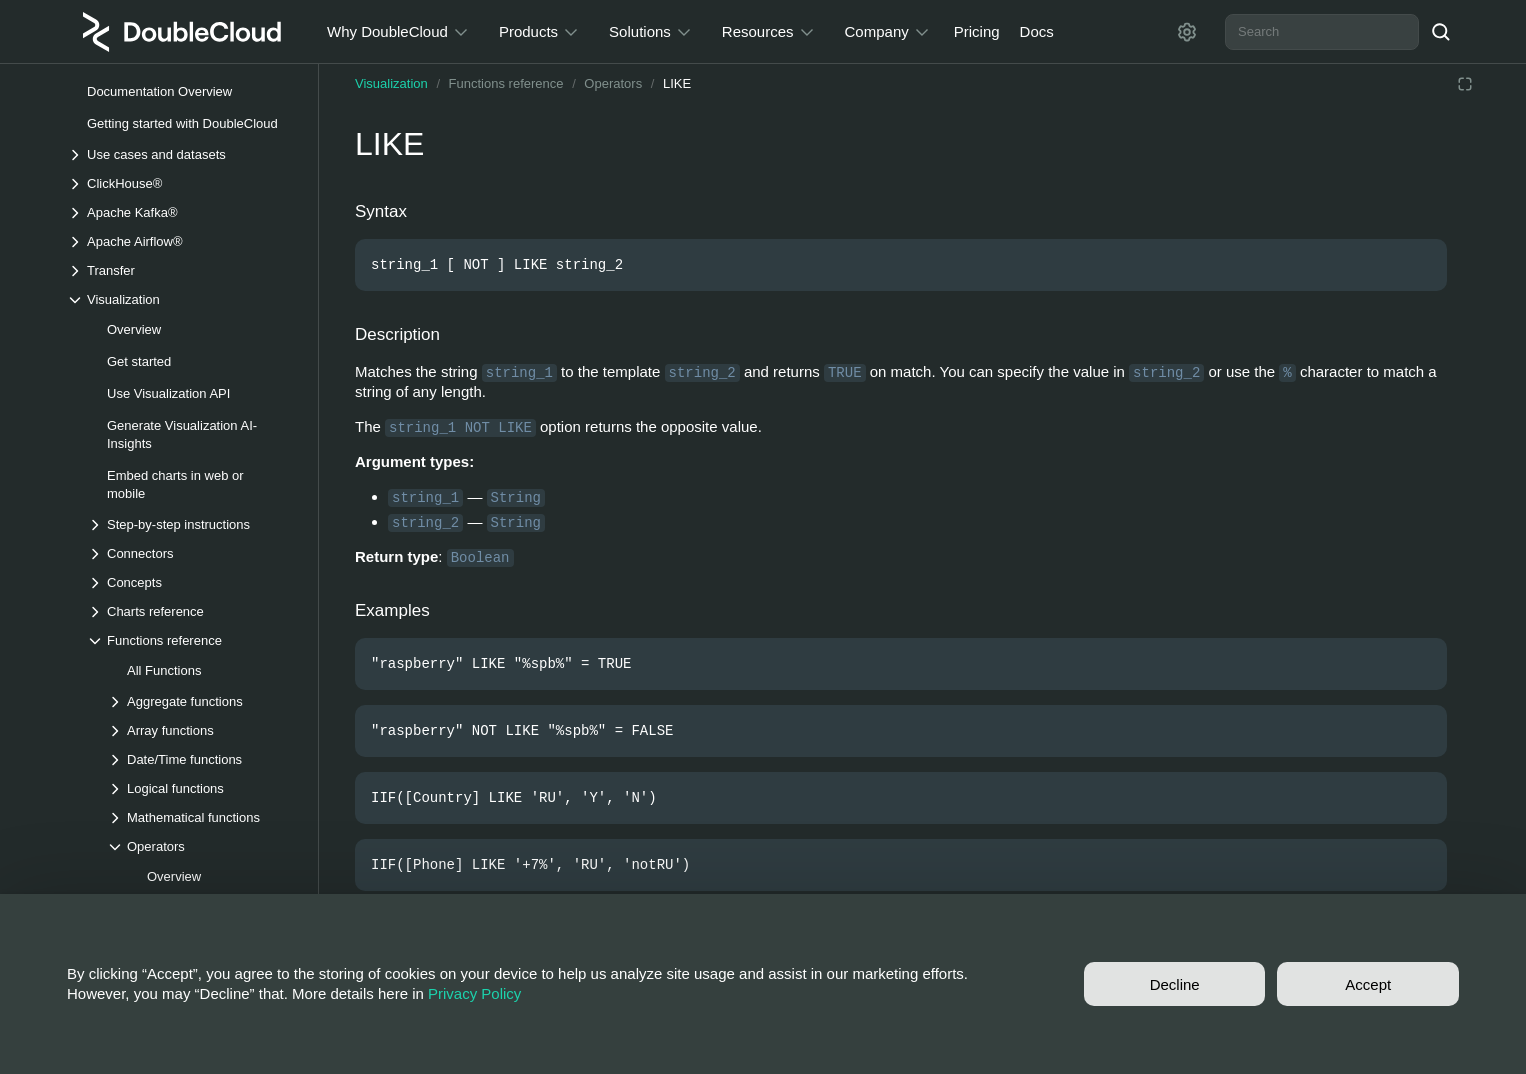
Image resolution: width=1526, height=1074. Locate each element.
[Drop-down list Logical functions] (202, 788)
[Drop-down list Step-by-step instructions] (192, 524)
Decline (1175, 984)
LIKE (677, 83)
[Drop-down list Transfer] (182, 270)
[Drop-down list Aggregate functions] (202, 701)
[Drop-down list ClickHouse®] (182, 183)
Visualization (391, 83)
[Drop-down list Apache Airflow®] (182, 241)
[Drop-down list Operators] (202, 846)
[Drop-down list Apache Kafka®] (182, 212)
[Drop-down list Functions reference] (192, 640)
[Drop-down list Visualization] (182, 299)
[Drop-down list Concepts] (192, 582)
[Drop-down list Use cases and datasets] (182, 154)
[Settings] (1187, 32)
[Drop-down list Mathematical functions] (202, 817)
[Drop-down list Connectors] (192, 553)
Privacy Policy (474, 993)
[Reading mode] (1465, 84)
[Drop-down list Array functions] (202, 730)
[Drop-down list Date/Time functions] (202, 759)
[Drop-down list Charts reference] (192, 611)
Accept (1368, 984)
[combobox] (1322, 32)
